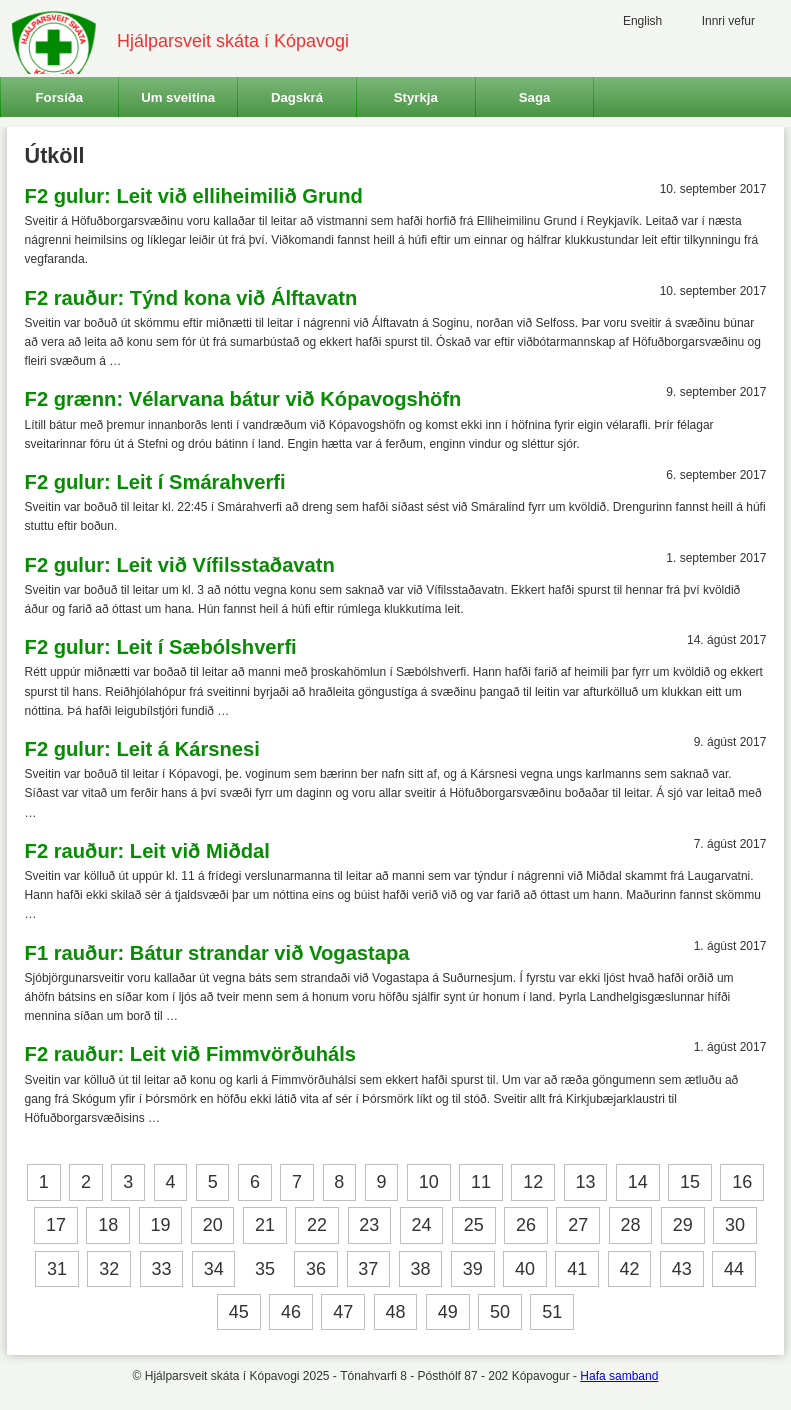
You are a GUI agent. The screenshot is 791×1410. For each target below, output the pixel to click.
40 (525, 1269)
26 (526, 1226)
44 (734, 1269)
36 (316, 1269)
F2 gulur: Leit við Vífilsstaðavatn (180, 565)
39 (473, 1269)
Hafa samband (619, 1376)
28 (631, 1226)
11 (481, 1182)
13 (585, 1182)
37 (368, 1269)
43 (682, 1269)
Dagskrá (297, 97)
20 (213, 1226)
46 (291, 1312)
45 (239, 1312)
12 (533, 1182)
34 (214, 1269)
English (642, 21)
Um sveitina (178, 97)
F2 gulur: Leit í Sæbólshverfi (161, 647)
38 (421, 1269)
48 (395, 1312)
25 (474, 1226)
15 (690, 1182)
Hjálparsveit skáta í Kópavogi (233, 41)
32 (109, 1269)
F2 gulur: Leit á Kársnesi (142, 749)
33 (161, 1269)
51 (552, 1312)
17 (56, 1226)
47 (343, 1312)
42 (630, 1269)
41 (577, 1269)
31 (57, 1269)
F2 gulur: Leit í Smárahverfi (155, 482)
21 (265, 1226)
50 (500, 1312)
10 (429, 1182)
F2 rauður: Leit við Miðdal (147, 851)
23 (369, 1226)
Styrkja (416, 97)
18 (108, 1226)
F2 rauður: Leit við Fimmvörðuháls (191, 1054)
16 (742, 1182)
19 (160, 1226)
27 (578, 1226)
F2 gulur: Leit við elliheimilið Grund (194, 196)
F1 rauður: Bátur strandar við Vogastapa (217, 953)
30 (735, 1226)
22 (317, 1226)
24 (422, 1226)
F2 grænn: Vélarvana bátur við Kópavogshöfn (243, 399)
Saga (535, 97)
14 (638, 1182)
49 (448, 1312)
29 (683, 1226)
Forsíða (60, 97)
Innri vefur (728, 21)
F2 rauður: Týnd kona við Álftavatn (191, 298)
